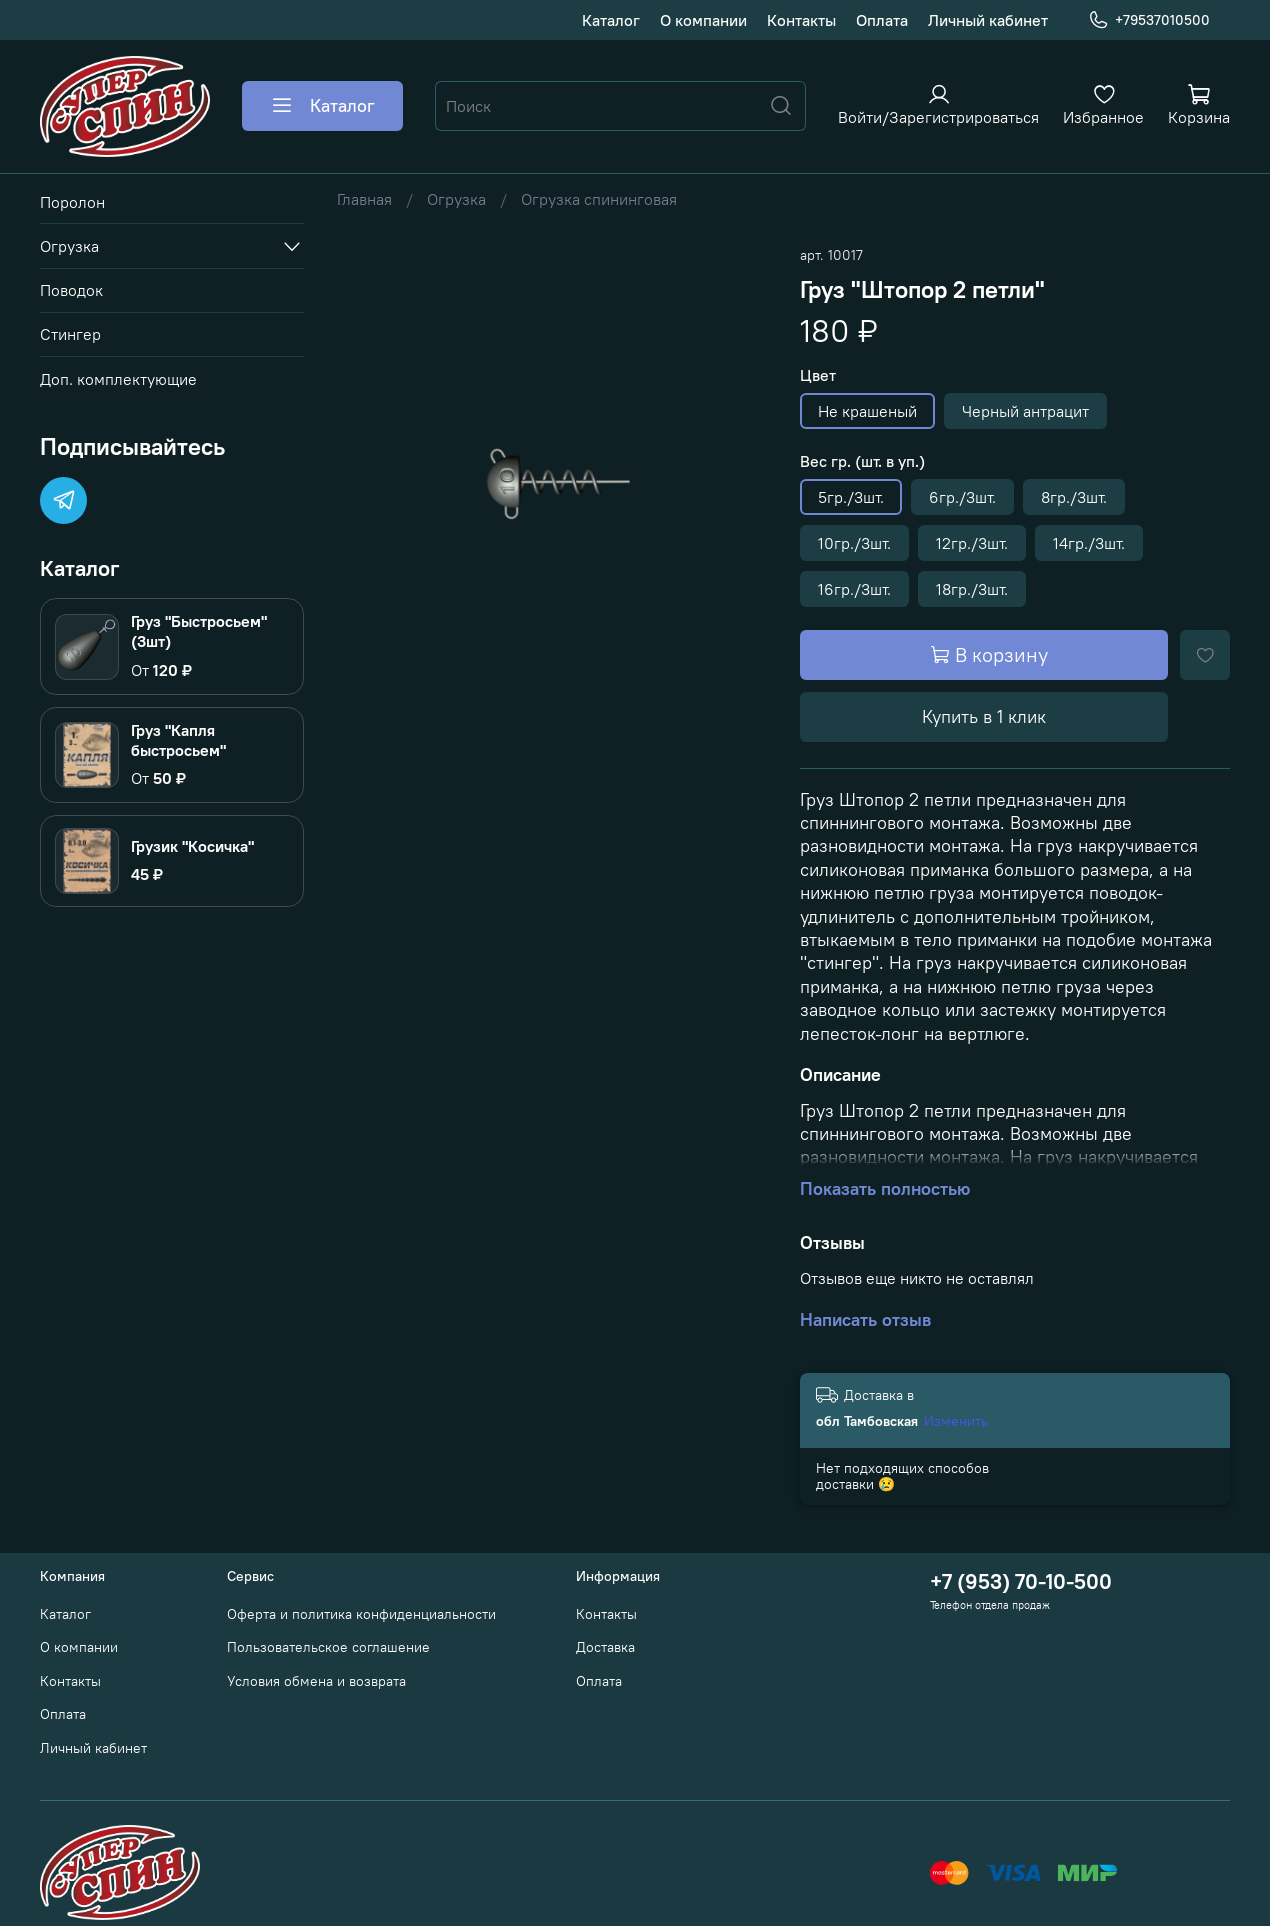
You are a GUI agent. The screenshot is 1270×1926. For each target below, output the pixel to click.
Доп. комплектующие (118, 379)
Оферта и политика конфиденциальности (361, 1614)
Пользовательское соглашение (328, 1647)
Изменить (956, 1421)
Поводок (71, 290)
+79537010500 (1149, 20)
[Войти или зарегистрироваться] (938, 104)
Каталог (611, 20)
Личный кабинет (988, 20)
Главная (364, 199)
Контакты (801, 20)
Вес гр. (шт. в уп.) (862, 461)
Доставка (605, 1647)
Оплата (882, 20)
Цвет (818, 375)
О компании (703, 20)
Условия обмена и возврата (316, 1681)
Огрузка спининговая (599, 199)
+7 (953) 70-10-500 (1021, 1581)
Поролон (72, 202)
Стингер (70, 334)
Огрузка (456, 199)
